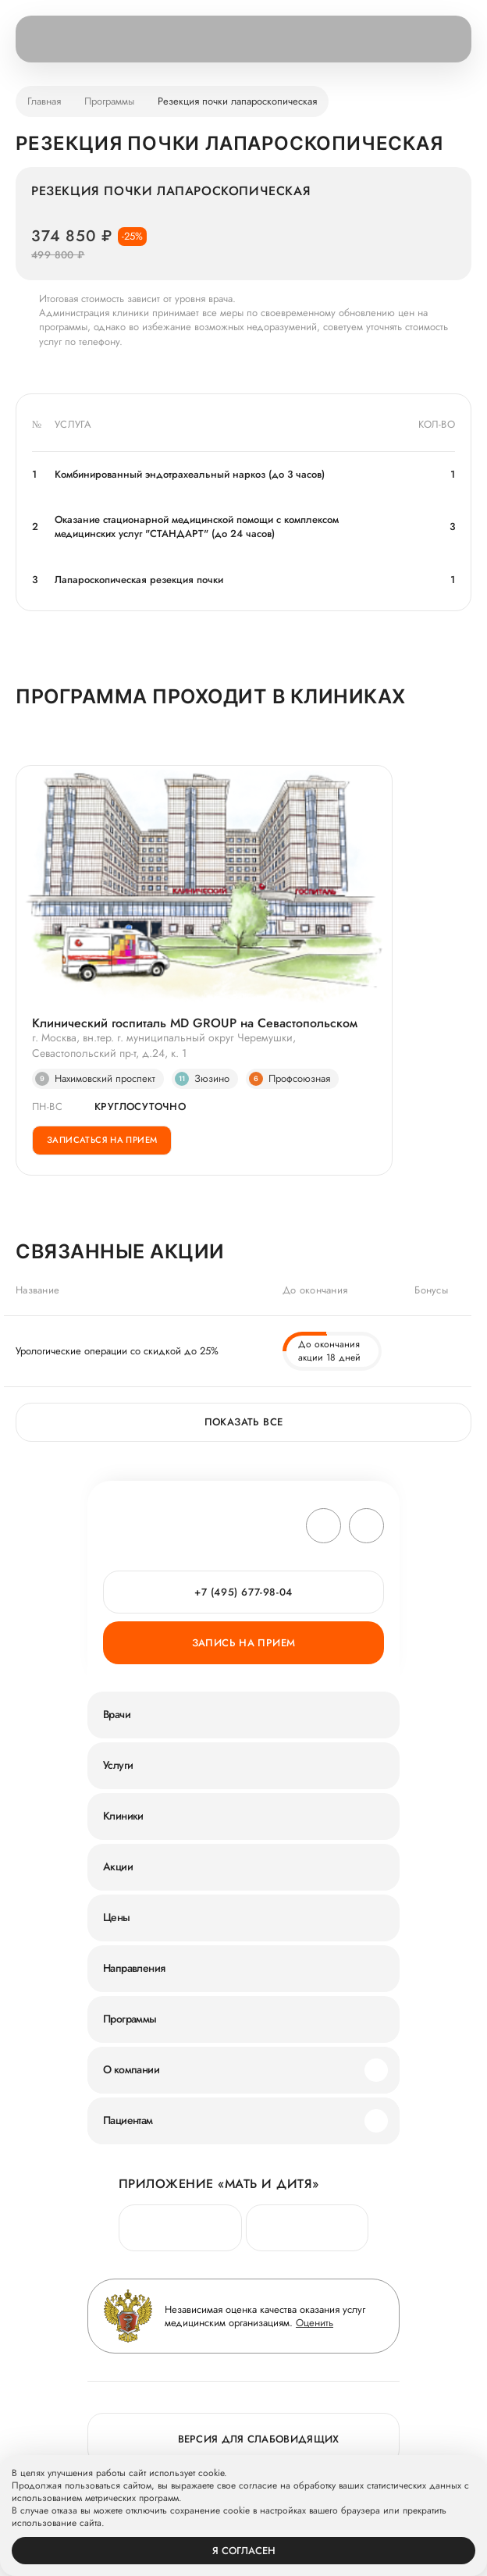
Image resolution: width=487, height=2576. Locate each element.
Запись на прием (244, 1642)
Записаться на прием (102, 1139)
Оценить (314, 2322)
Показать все (243, 1421)
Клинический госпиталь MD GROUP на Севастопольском (194, 1023)
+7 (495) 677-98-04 (243, 1592)
